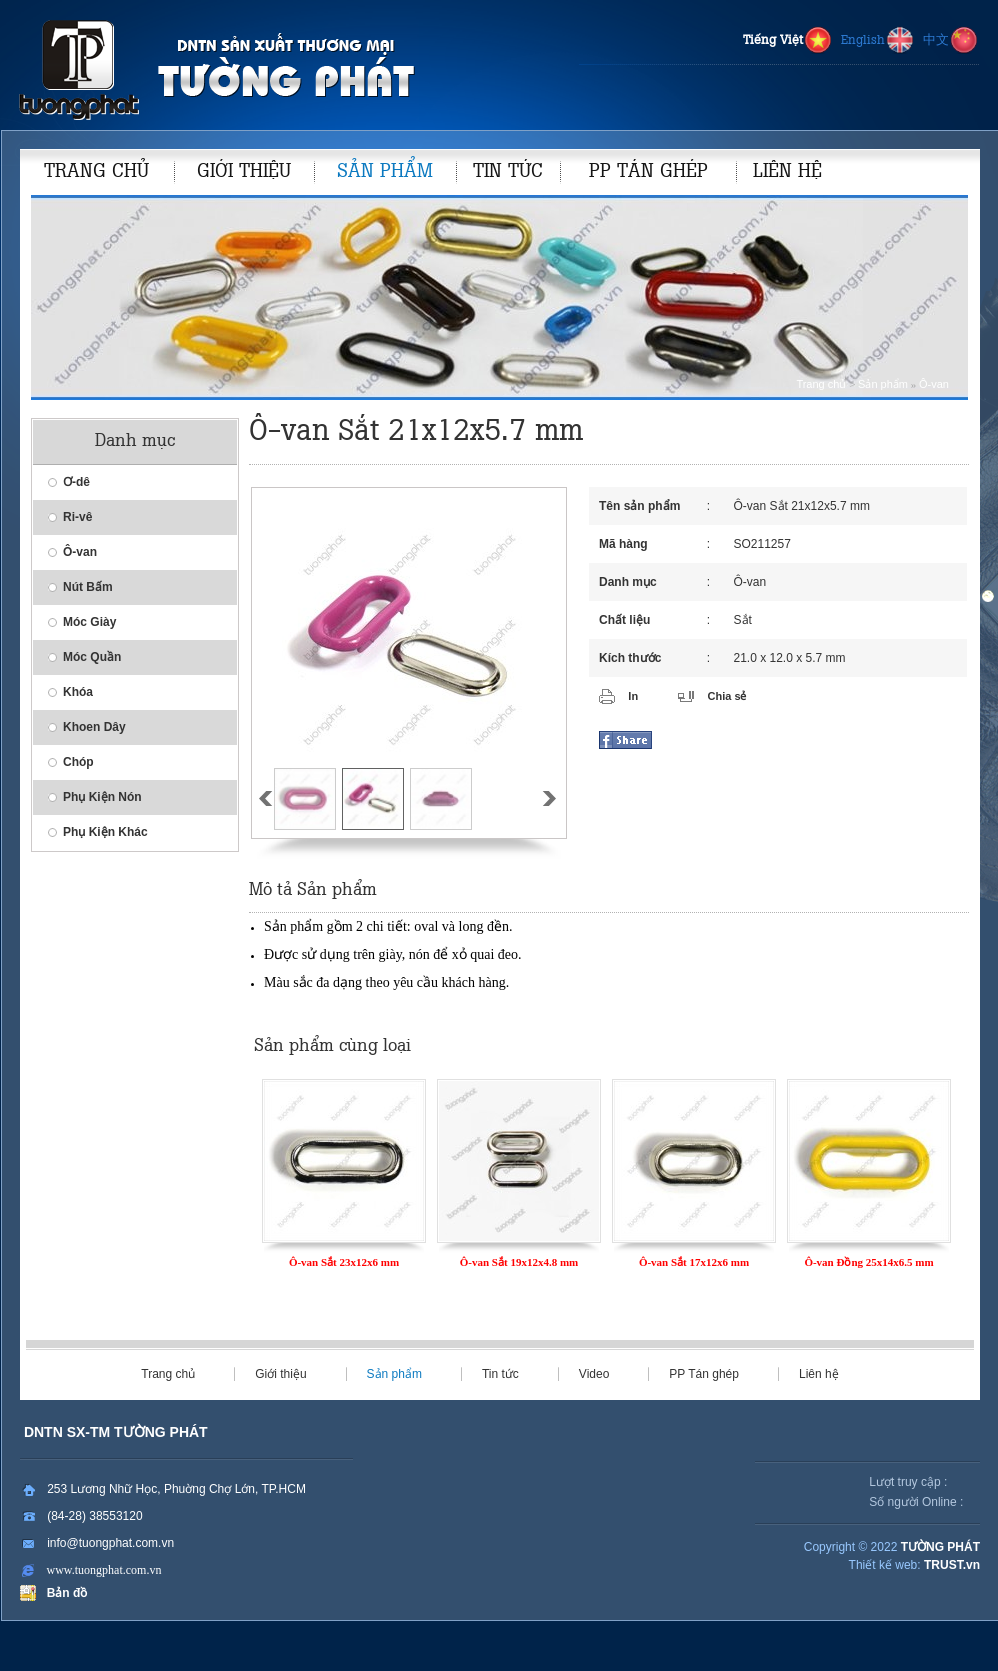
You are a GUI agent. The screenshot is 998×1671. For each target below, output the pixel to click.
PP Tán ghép (704, 1374)
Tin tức (500, 1374)
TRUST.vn (952, 1565)
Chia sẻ (726, 696)
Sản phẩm (883, 384)
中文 (951, 41)
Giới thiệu (280, 1374)
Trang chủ (821, 384)
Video (594, 1374)
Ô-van (934, 384)
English (878, 41)
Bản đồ (63, 1593)
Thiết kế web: (885, 1565)
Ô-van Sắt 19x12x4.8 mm (519, 1262)
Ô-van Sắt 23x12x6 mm (344, 1262)
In (633, 696)
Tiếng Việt (788, 41)
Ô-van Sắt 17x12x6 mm (694, 1262)
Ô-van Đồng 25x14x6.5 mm (868, 1262)
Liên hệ (819, 1374)
